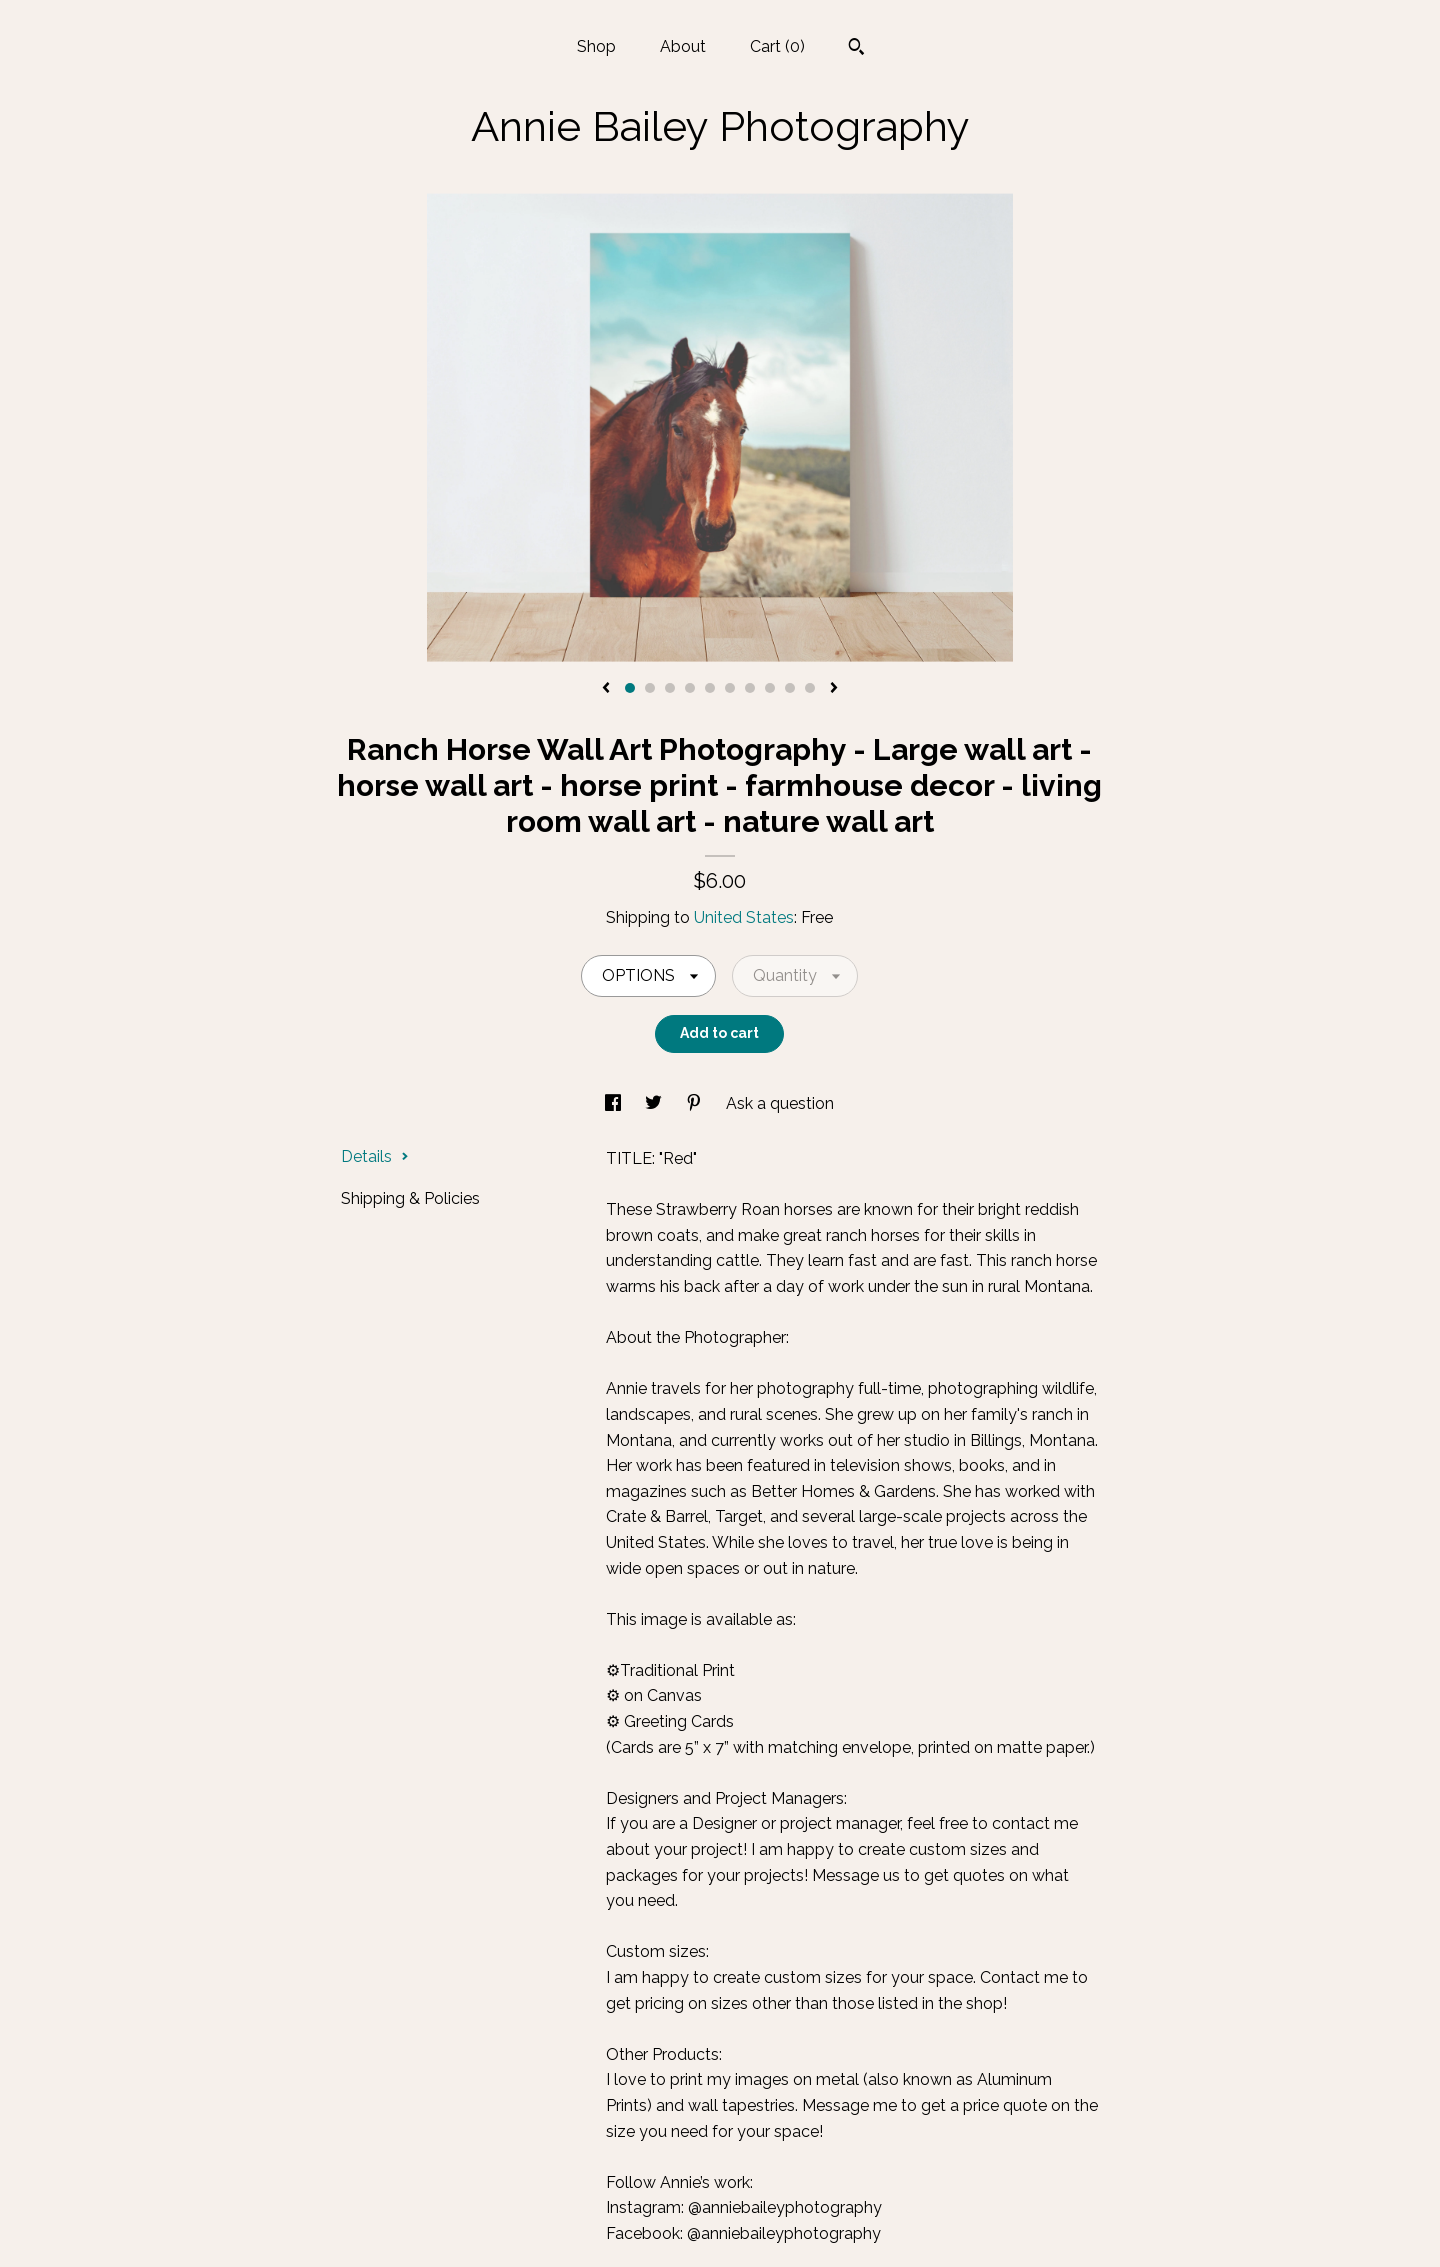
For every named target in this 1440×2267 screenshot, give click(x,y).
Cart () (777, 46)
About (683, 46)
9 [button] (790, 688)
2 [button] (650, 688)
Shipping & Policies (410, 1198)
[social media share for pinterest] (696, 1103)
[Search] (856, 49)
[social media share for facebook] (615, 1103)
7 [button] (750, 688)
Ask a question (780, 1103)
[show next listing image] (834, 689)
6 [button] (730, 688)
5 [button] (710, 688)
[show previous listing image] (606, 689)
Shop (596, 46)
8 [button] (770, 688)
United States (744, 917)
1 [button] (630, 688)
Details (375, 1156)
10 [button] (810, 688)
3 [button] (670, 688)
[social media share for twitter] (655, 1103)
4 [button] (690, 688)
